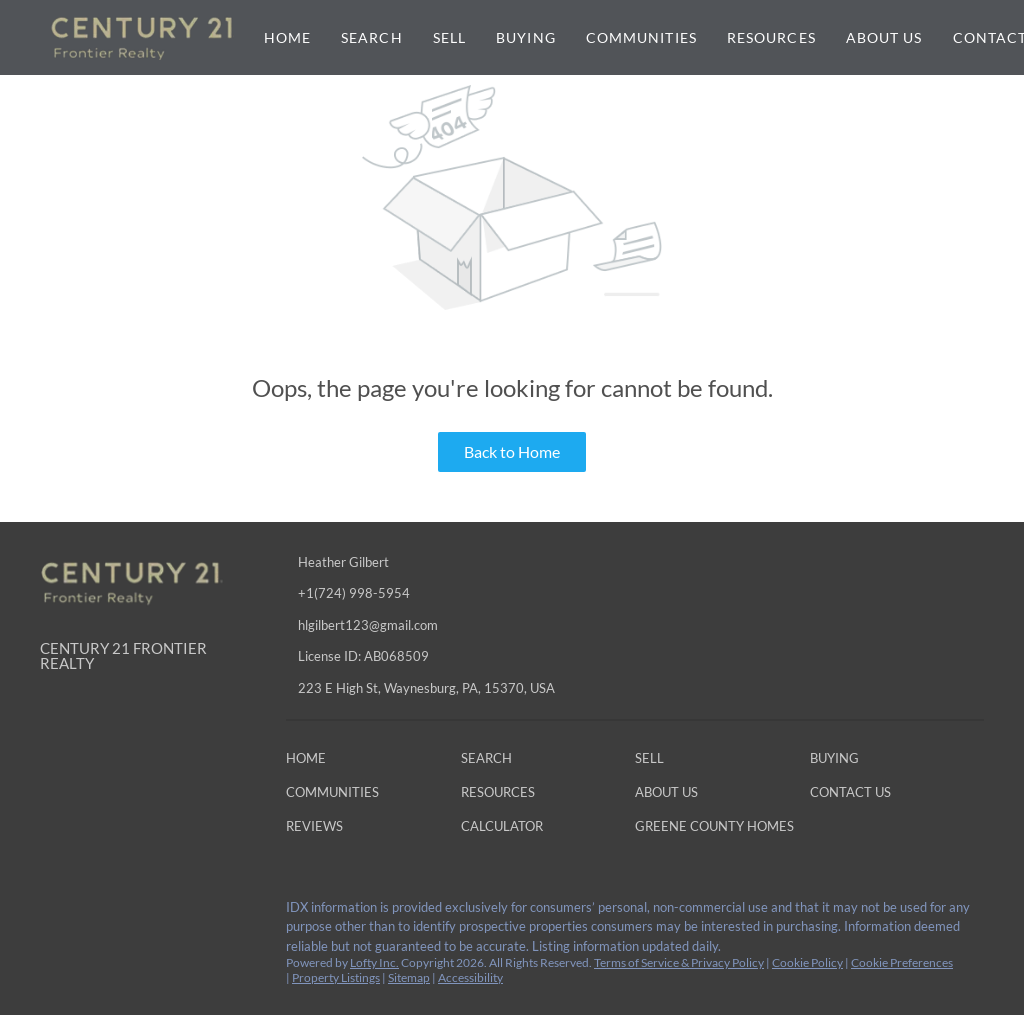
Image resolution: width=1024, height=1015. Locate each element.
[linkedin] (95, 913)
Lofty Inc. (374, 962)
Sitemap (409, 977)
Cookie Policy (807, 962)
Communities (641, 37)
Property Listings (336, 977)
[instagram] (135, 913)
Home (287, 37)
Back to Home (512, 451)
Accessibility (470, 977)
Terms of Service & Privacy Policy (679, 962)
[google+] (175, 913)
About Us (884, 37)
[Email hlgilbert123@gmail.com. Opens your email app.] (430, 625)
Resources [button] (771, 37)
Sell (449, 37)
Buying (526, 37)
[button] (311, 762)
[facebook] (55, 913)
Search (372, 37)
